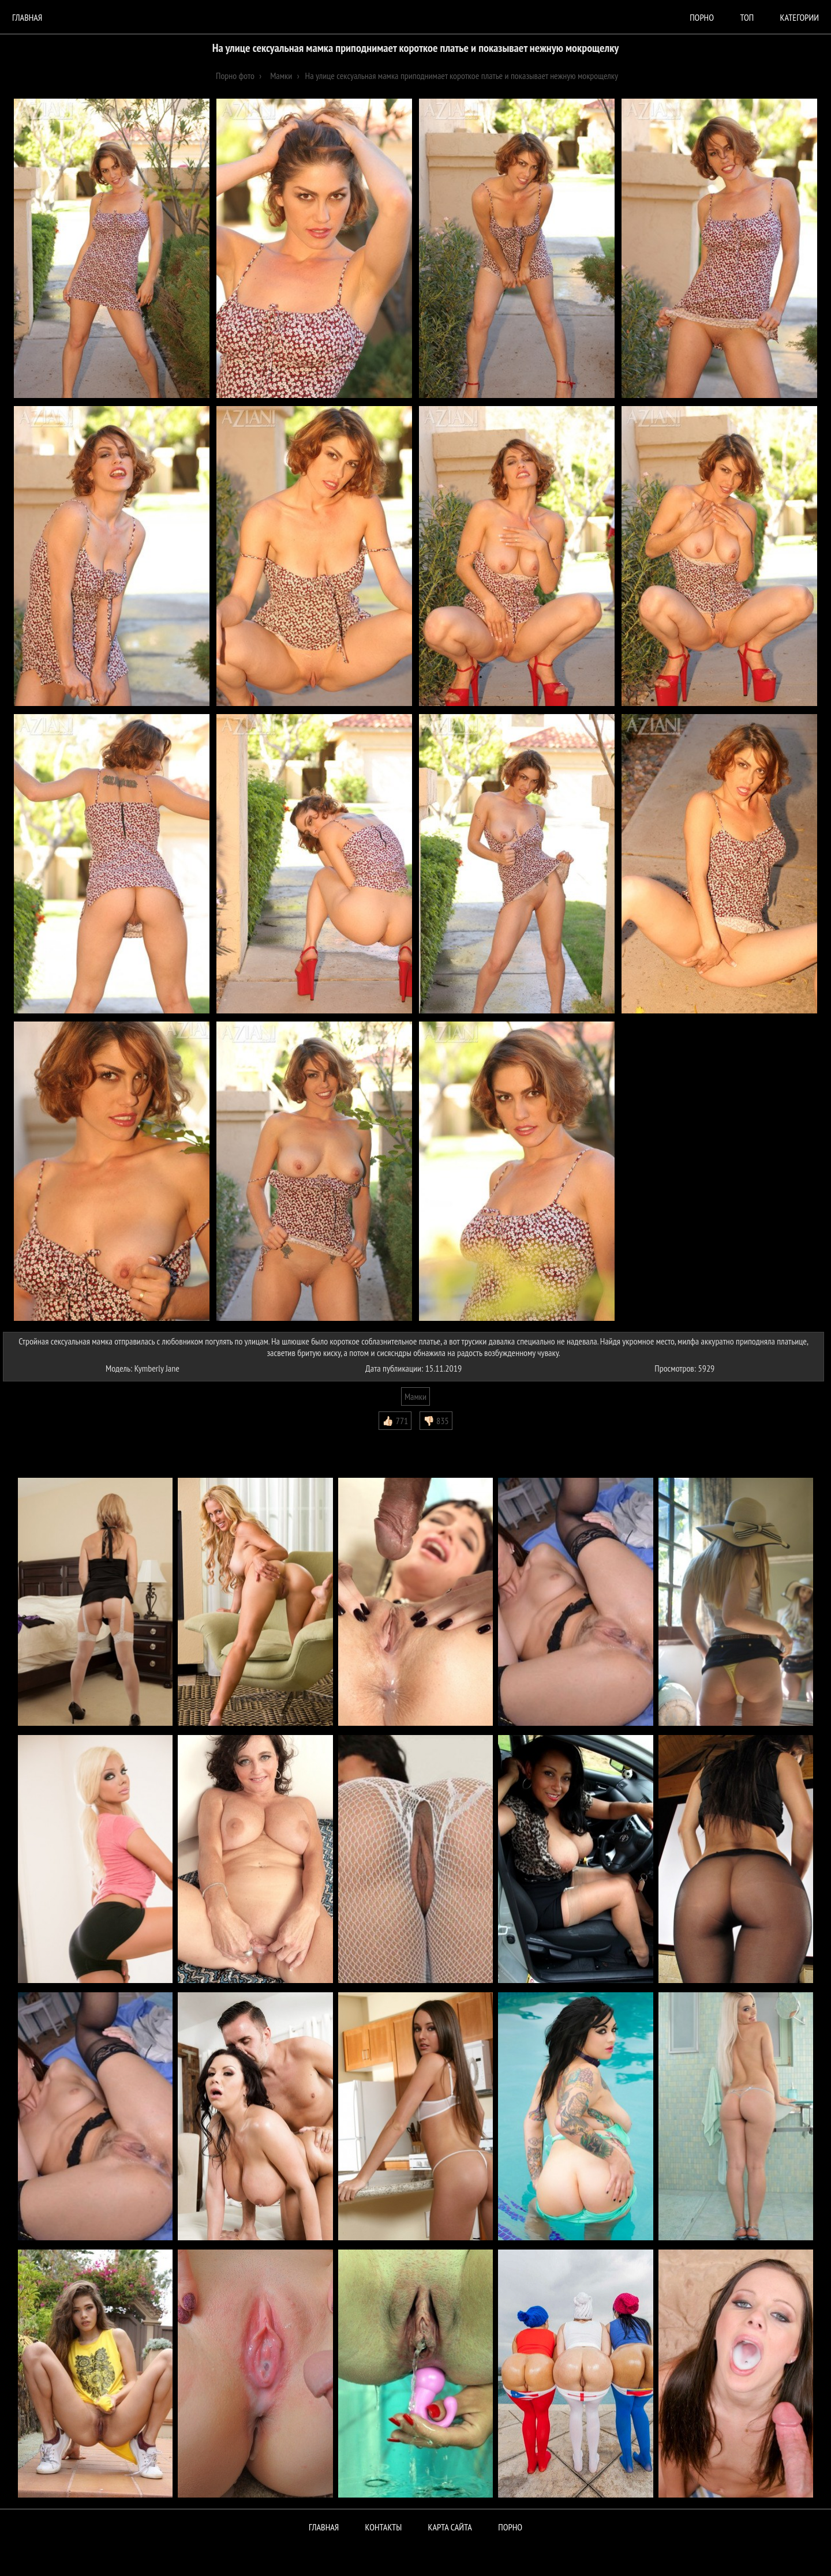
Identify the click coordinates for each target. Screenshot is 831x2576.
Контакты (383, 2527)
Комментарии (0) (37, 1438)
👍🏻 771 (395, 1420)
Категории (799, 17)
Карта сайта (450, 2527)
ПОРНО (510, 2527)
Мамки (415, 1396)
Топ (747, 17)
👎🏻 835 (436, 1420)
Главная (27, 17)
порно (702, 17)
